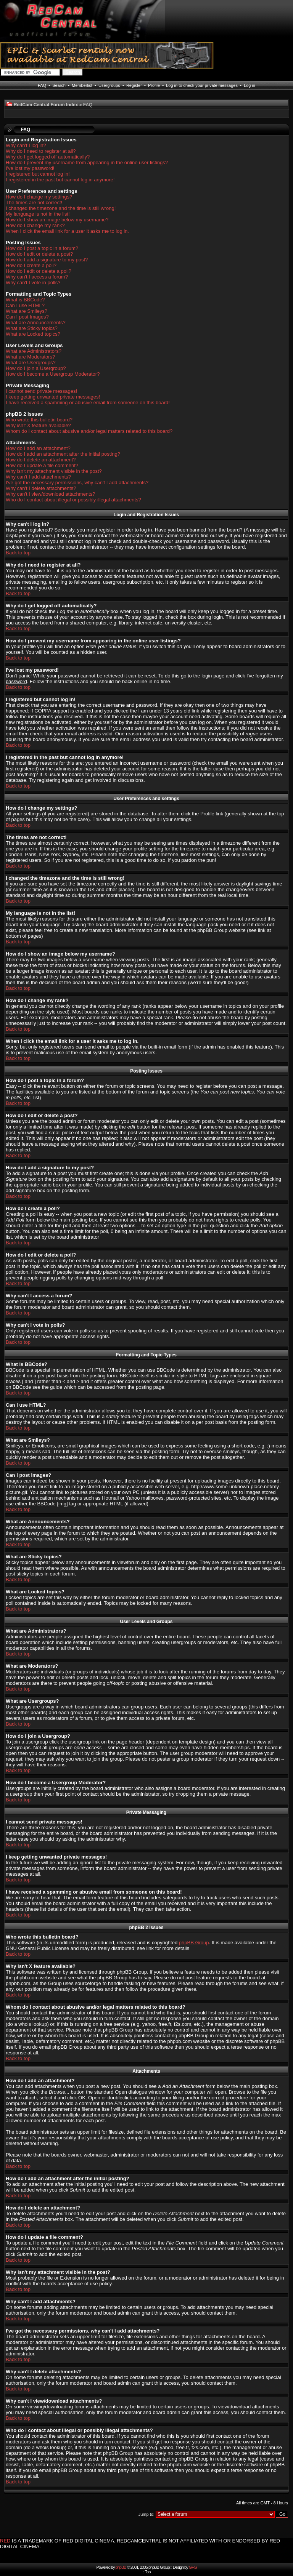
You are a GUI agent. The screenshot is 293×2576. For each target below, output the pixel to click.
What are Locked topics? (33, 334)
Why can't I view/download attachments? (50, 494)
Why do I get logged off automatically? (48, 157)
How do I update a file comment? (42, 465)
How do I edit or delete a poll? (38, 271)
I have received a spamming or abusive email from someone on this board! (88, 402)
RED (5, 2541)
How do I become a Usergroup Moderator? (53, 374)
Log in (249, 85)
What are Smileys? (26, 311)
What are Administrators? (33, 351)
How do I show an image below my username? (57, 220)
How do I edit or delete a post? (39, 254)
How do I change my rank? (35, 225)
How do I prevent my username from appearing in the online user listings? (87, 162)
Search (59, 85)
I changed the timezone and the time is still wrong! (61, 208)
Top (148, 2572)
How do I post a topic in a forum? (42, 248)
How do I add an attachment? (38, 448)
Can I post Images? (27, 317)
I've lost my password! (30, 168)
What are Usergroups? (31, 362)
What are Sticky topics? (32, 328)
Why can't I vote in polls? (33, 282)
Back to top (18, 553)
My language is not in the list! (38, 214)
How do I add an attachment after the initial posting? (63, 454)
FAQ (42, 85)
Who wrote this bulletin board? (39, 420)
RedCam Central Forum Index (46, 104)
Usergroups (109, 85)
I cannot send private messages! (41, 391)
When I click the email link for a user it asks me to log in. (67, 231)
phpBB (121, 2567)
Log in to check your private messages (202, 85)
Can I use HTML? (25, 305)
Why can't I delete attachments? (41, 488)
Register (134, 85)
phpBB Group (194, 1942)
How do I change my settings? (39, 197)
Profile (154, 85)
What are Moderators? (30, 357)
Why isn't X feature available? (38, 425)
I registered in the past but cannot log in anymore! (60, 180)
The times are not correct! (34, 202)
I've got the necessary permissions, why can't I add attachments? (77, 482)
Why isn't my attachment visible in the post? (54, 471)
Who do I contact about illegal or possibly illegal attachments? (73, 500)
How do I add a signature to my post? (47, 260)
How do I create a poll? (31, 265)
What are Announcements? (36, 322)
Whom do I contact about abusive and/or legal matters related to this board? (89, 431)
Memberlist (82, 85)
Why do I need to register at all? (41, 151)
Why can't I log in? (26, 145)
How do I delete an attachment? (41, 460)
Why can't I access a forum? (37, 277)
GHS (193, 2567)
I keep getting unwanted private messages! (53, 397)
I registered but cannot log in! (38, 174)
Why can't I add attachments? (38, 477)
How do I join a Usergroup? (36, 368)
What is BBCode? (25, 300)
